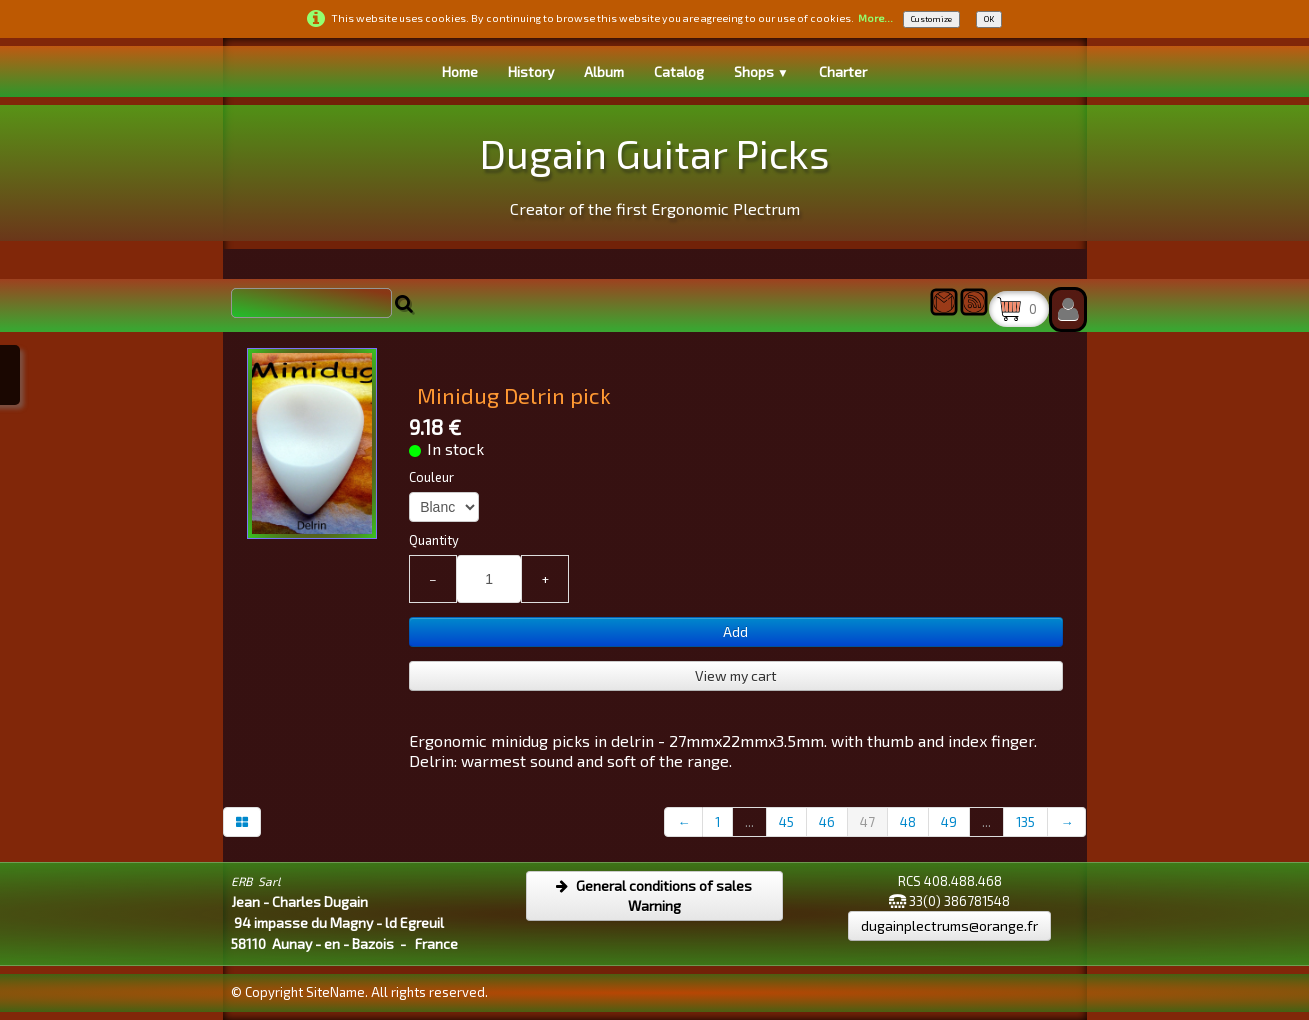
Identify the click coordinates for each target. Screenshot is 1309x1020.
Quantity (434, 540)
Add (735, 631)
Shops (761, 71)
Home (460, 71)
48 (908, 822)
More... (875, 18)
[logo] (654, 170)
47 (867, 822)
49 (949, 822)
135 (1025, 822)
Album (604, 71)
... (749, 822)
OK (989, 19)
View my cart (736, 675)
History (531, 71)
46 (827, 822)
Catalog (679, 71)
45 (786, 822)
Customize (931, 19)
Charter (843, 71)
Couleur (431, 477)
